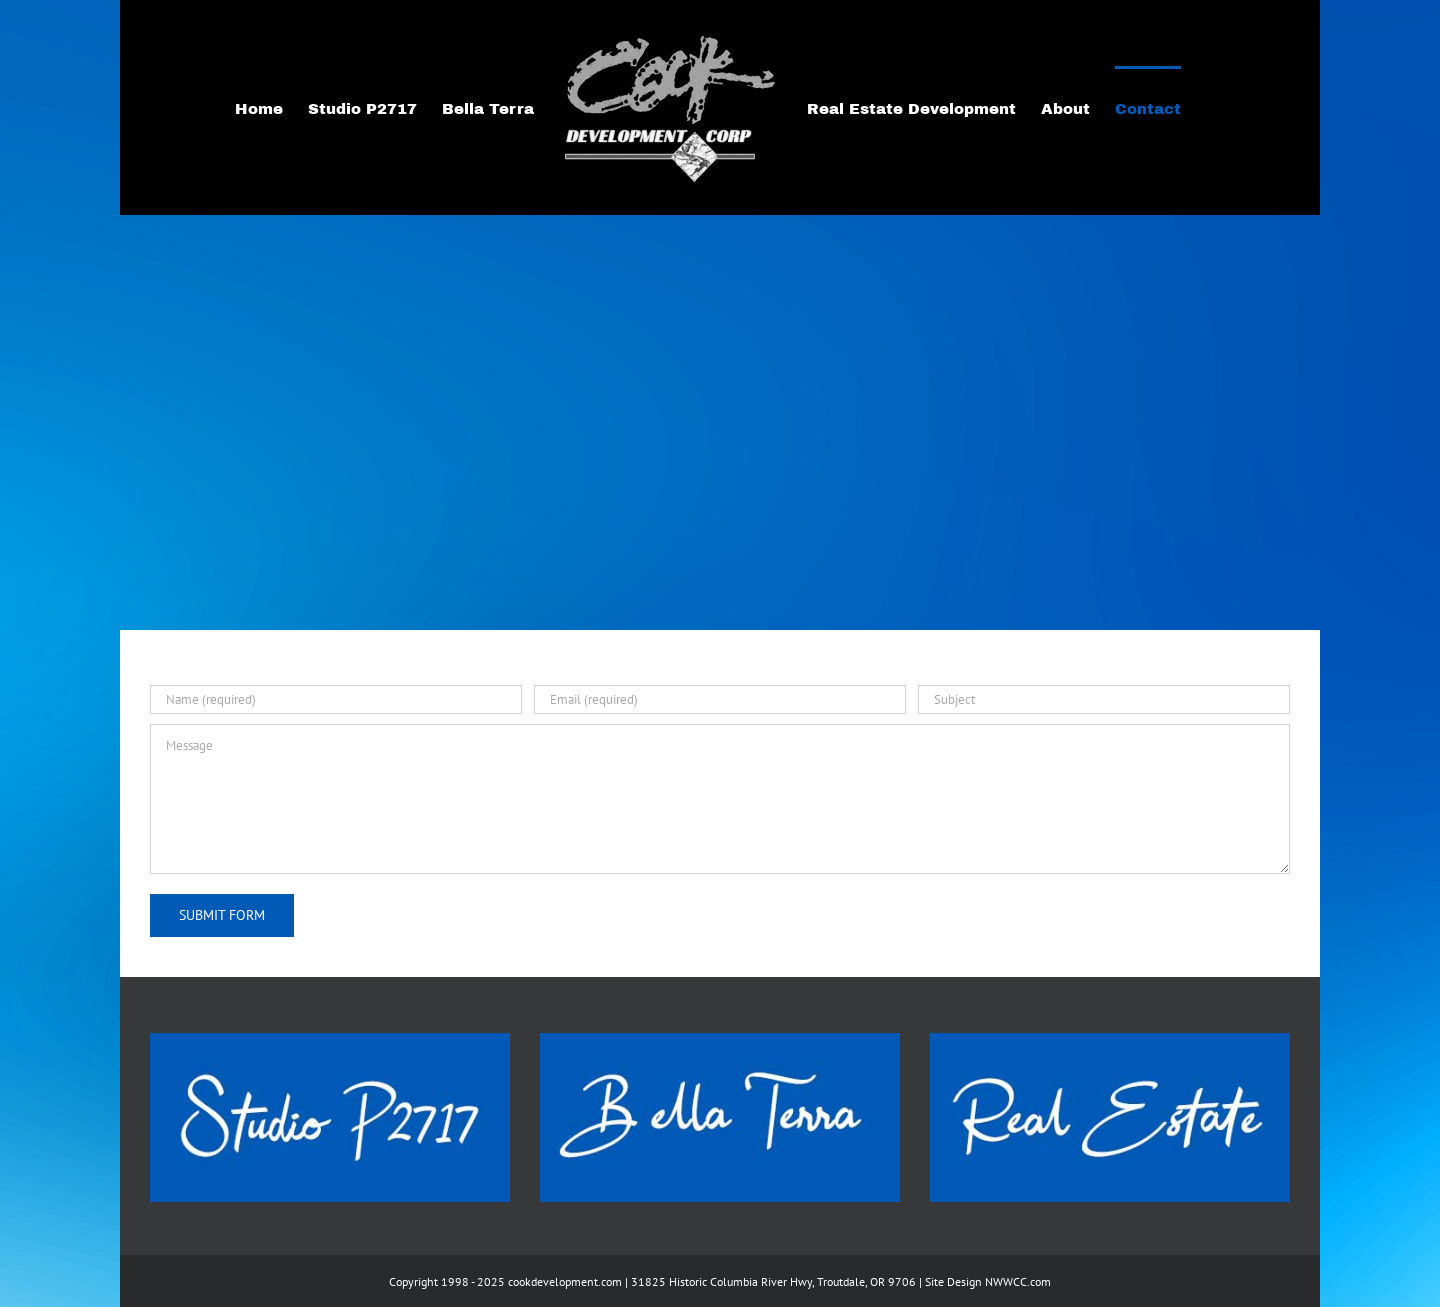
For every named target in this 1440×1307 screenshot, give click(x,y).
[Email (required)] (720, 699)
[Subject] (1104, 699)
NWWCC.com (1018, 1281)
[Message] (720, 799)
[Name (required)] (336, 699)
